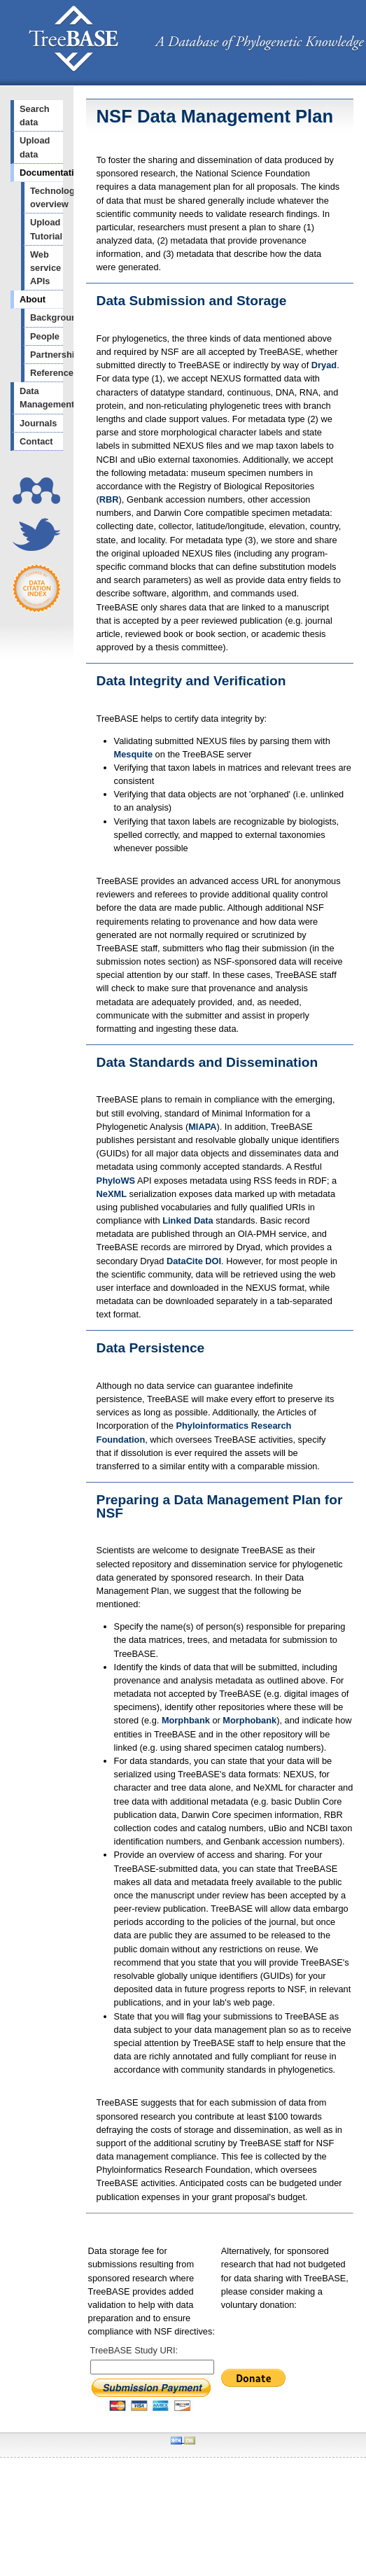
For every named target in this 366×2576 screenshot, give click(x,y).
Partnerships (46, 354)
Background (46, 317)
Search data (35, 115)
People (44, 336)
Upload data (35, 147)
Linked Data (187, 1220)
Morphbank (186, 1720)
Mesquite (133, 754)
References (46, 373)
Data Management (41, 398)
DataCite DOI (194, 1261)
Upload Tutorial (46, 229)
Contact (36, 441)
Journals (38, 423)
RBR (109, 499)
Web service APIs (45, 267)
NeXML (112, 1194)
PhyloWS (116, 1180)
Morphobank (249, 1720)
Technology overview (46, 197)
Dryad (324, 365)
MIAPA (202, 1126)
